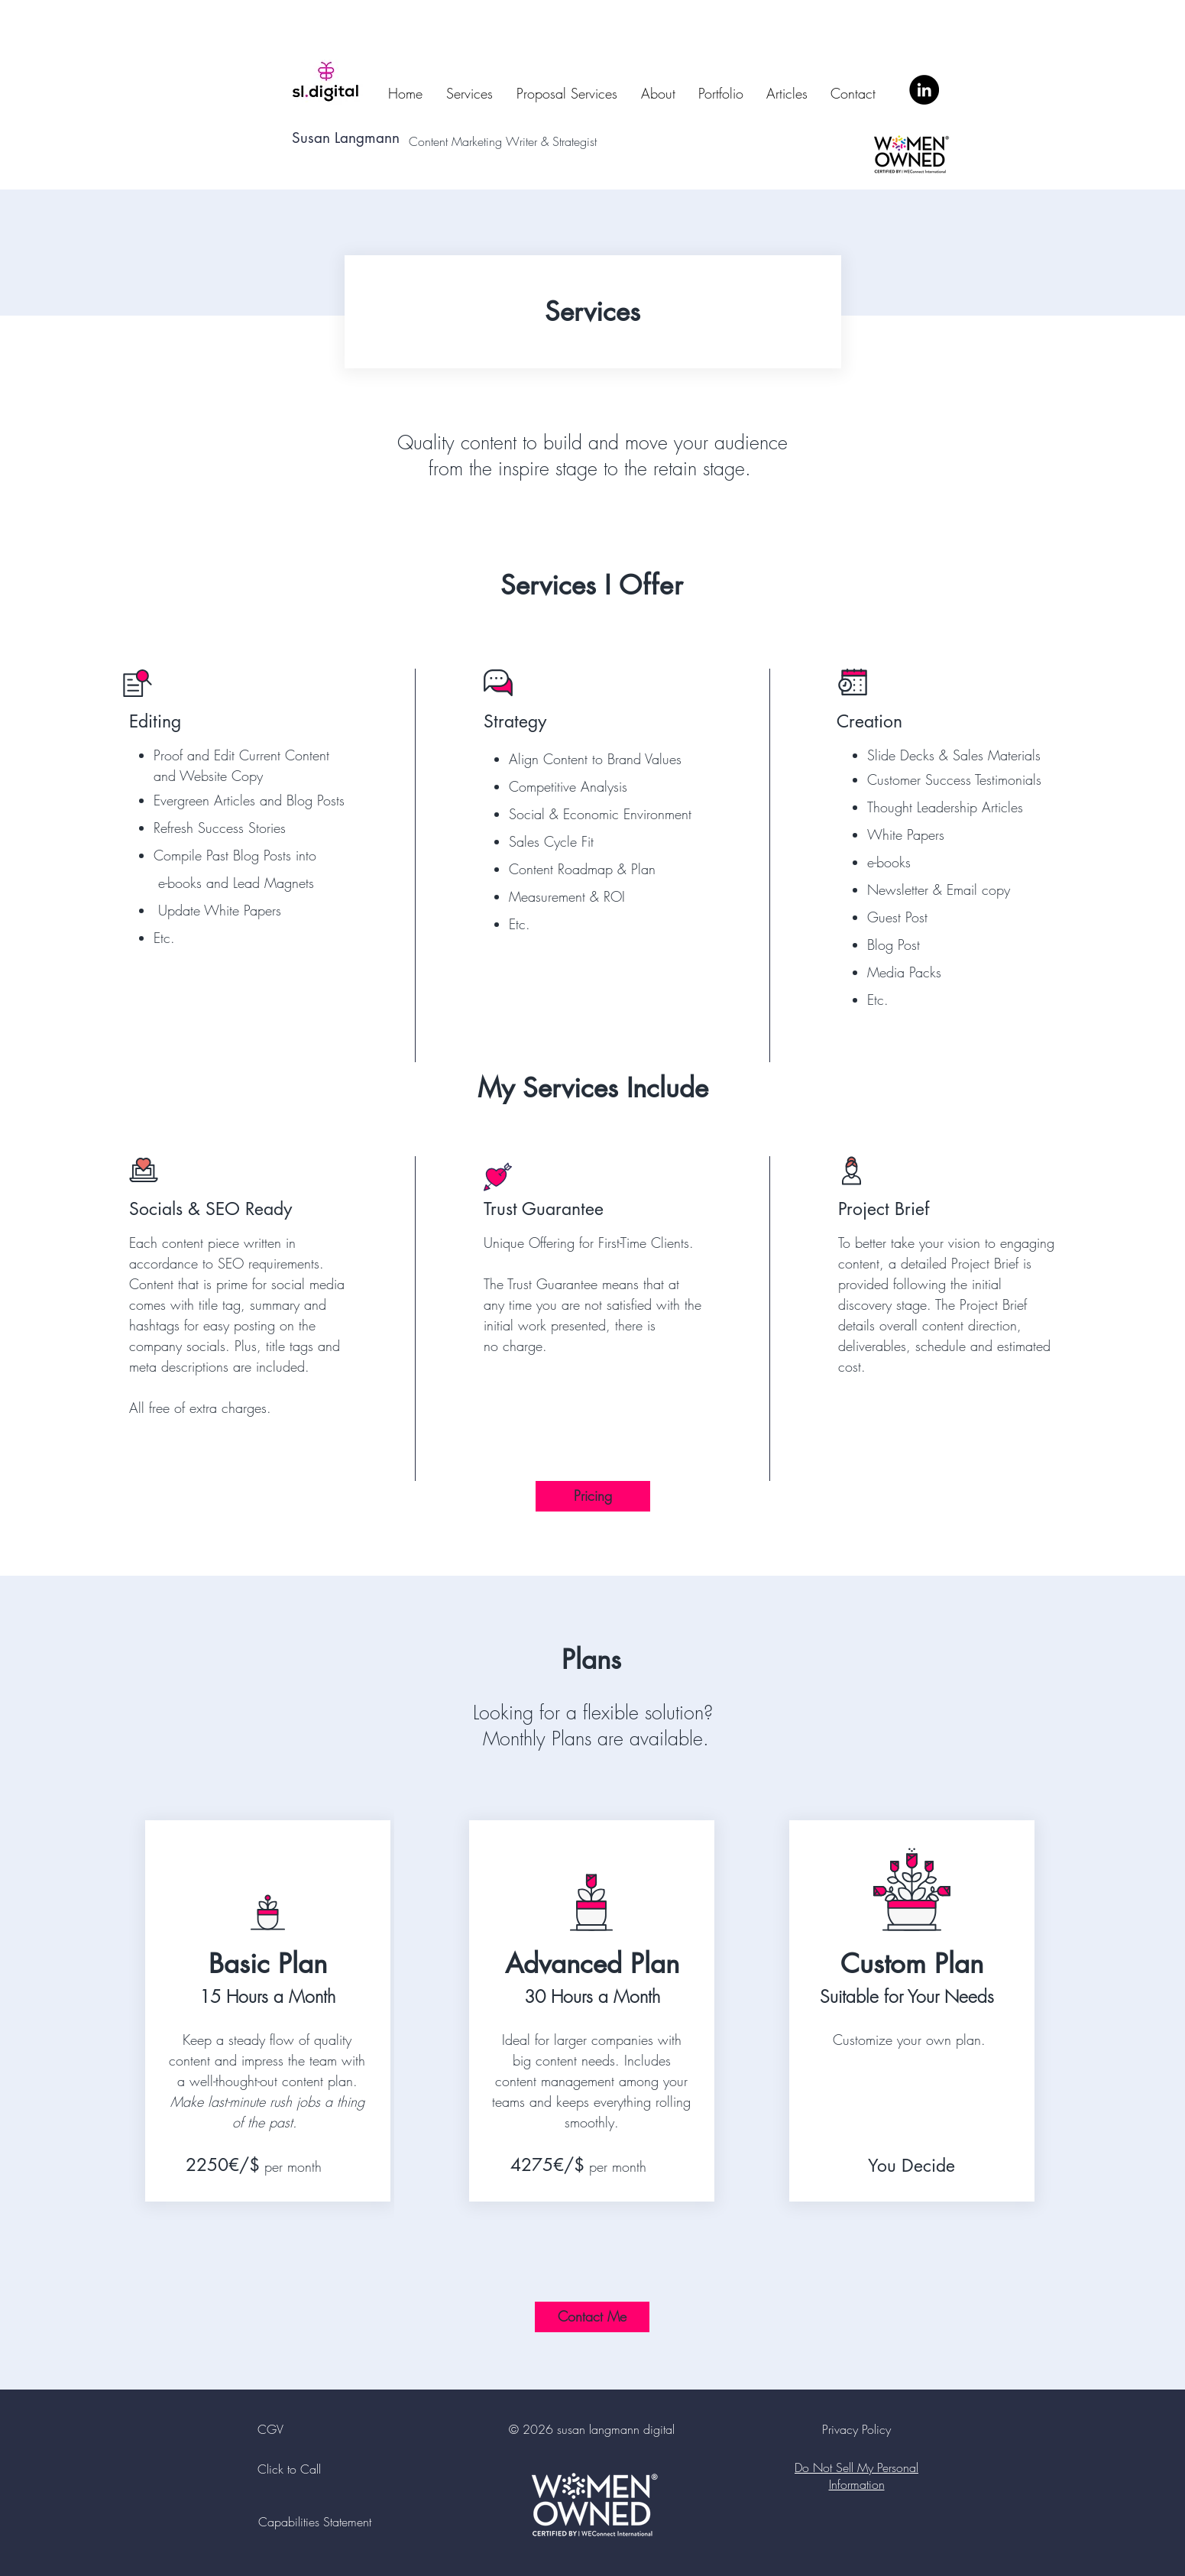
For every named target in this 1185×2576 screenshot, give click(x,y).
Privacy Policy (856, 2429)
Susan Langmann (346, 137)
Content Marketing (457, 141)
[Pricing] (593, 1496)
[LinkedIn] (924, 90)
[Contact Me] (592, 2317)
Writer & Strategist (555, 141)
